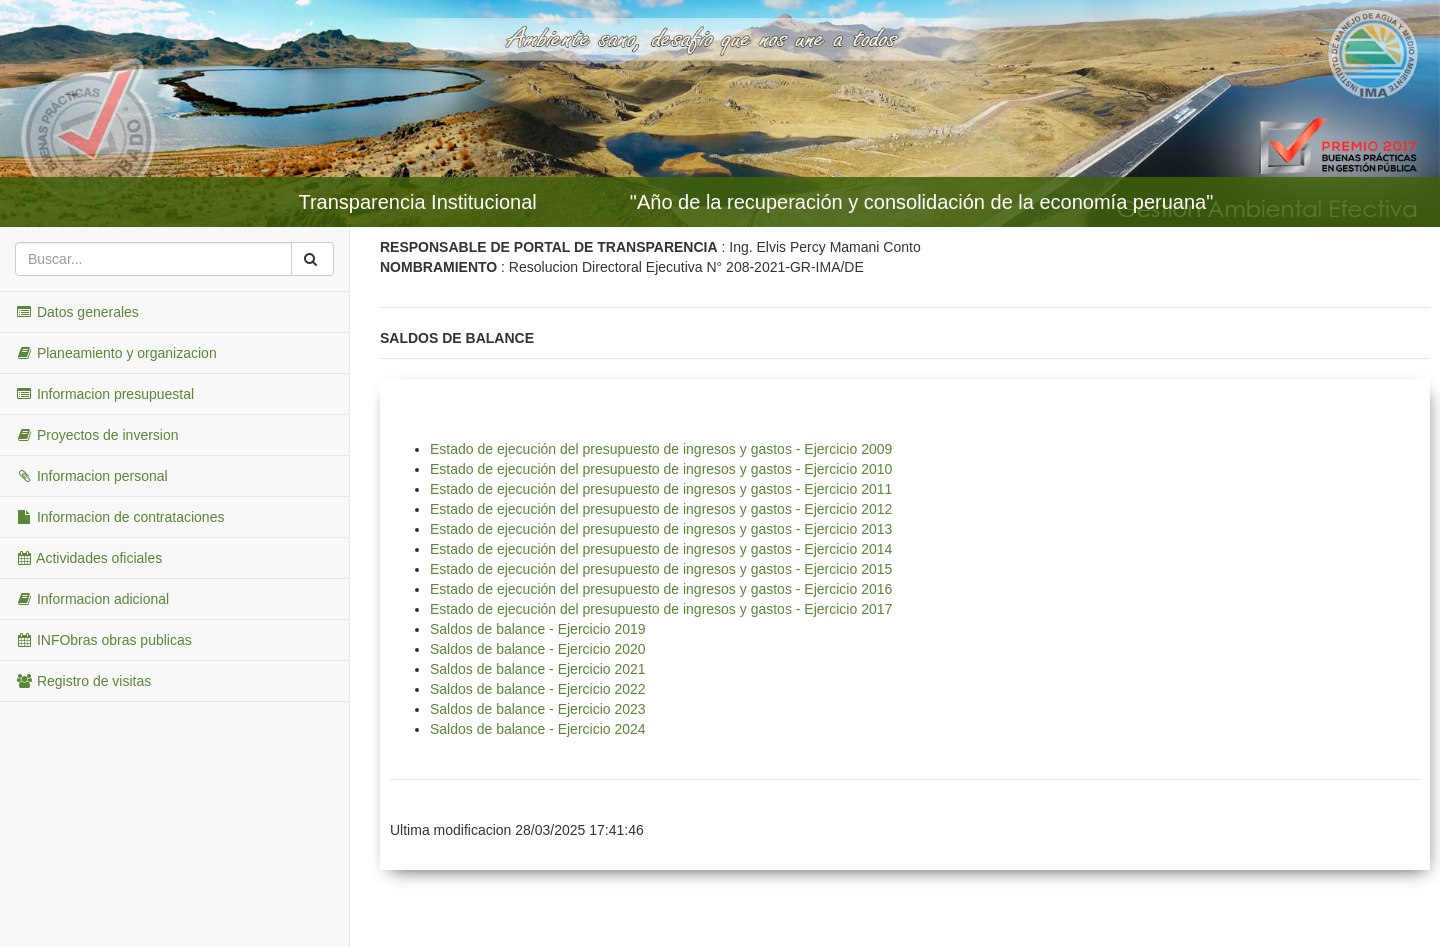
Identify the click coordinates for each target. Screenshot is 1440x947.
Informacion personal (91, 476)
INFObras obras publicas (103, 640)
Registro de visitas (83, 681)
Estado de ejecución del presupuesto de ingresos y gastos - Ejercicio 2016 (661, 589)
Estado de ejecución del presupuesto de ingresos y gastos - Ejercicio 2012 (661, 509)
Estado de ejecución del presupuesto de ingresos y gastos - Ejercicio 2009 (661, 449)
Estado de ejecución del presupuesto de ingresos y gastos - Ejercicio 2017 (661, 609)
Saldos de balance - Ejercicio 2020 (538, 649)
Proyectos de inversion (97, 435)
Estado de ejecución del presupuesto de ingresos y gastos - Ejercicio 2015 (661, 569)
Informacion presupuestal (104, 394)
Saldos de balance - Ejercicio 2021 (538, 669)
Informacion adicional (92, 599)
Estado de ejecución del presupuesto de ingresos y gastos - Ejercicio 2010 (661, 469)
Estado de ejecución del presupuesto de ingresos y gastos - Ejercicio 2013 (661, 529)
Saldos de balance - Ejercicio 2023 (538, 709)
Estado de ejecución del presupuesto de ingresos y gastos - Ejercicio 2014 (661, 549)
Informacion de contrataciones (119, 517)
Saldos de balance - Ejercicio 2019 (538, 629)
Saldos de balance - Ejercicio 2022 (538, 689)
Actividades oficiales (88, 558)
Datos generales (77, 312)
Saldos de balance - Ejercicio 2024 (538, 729)
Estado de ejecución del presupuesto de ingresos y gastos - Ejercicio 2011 (661, 489)
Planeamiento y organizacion (116, 353)
